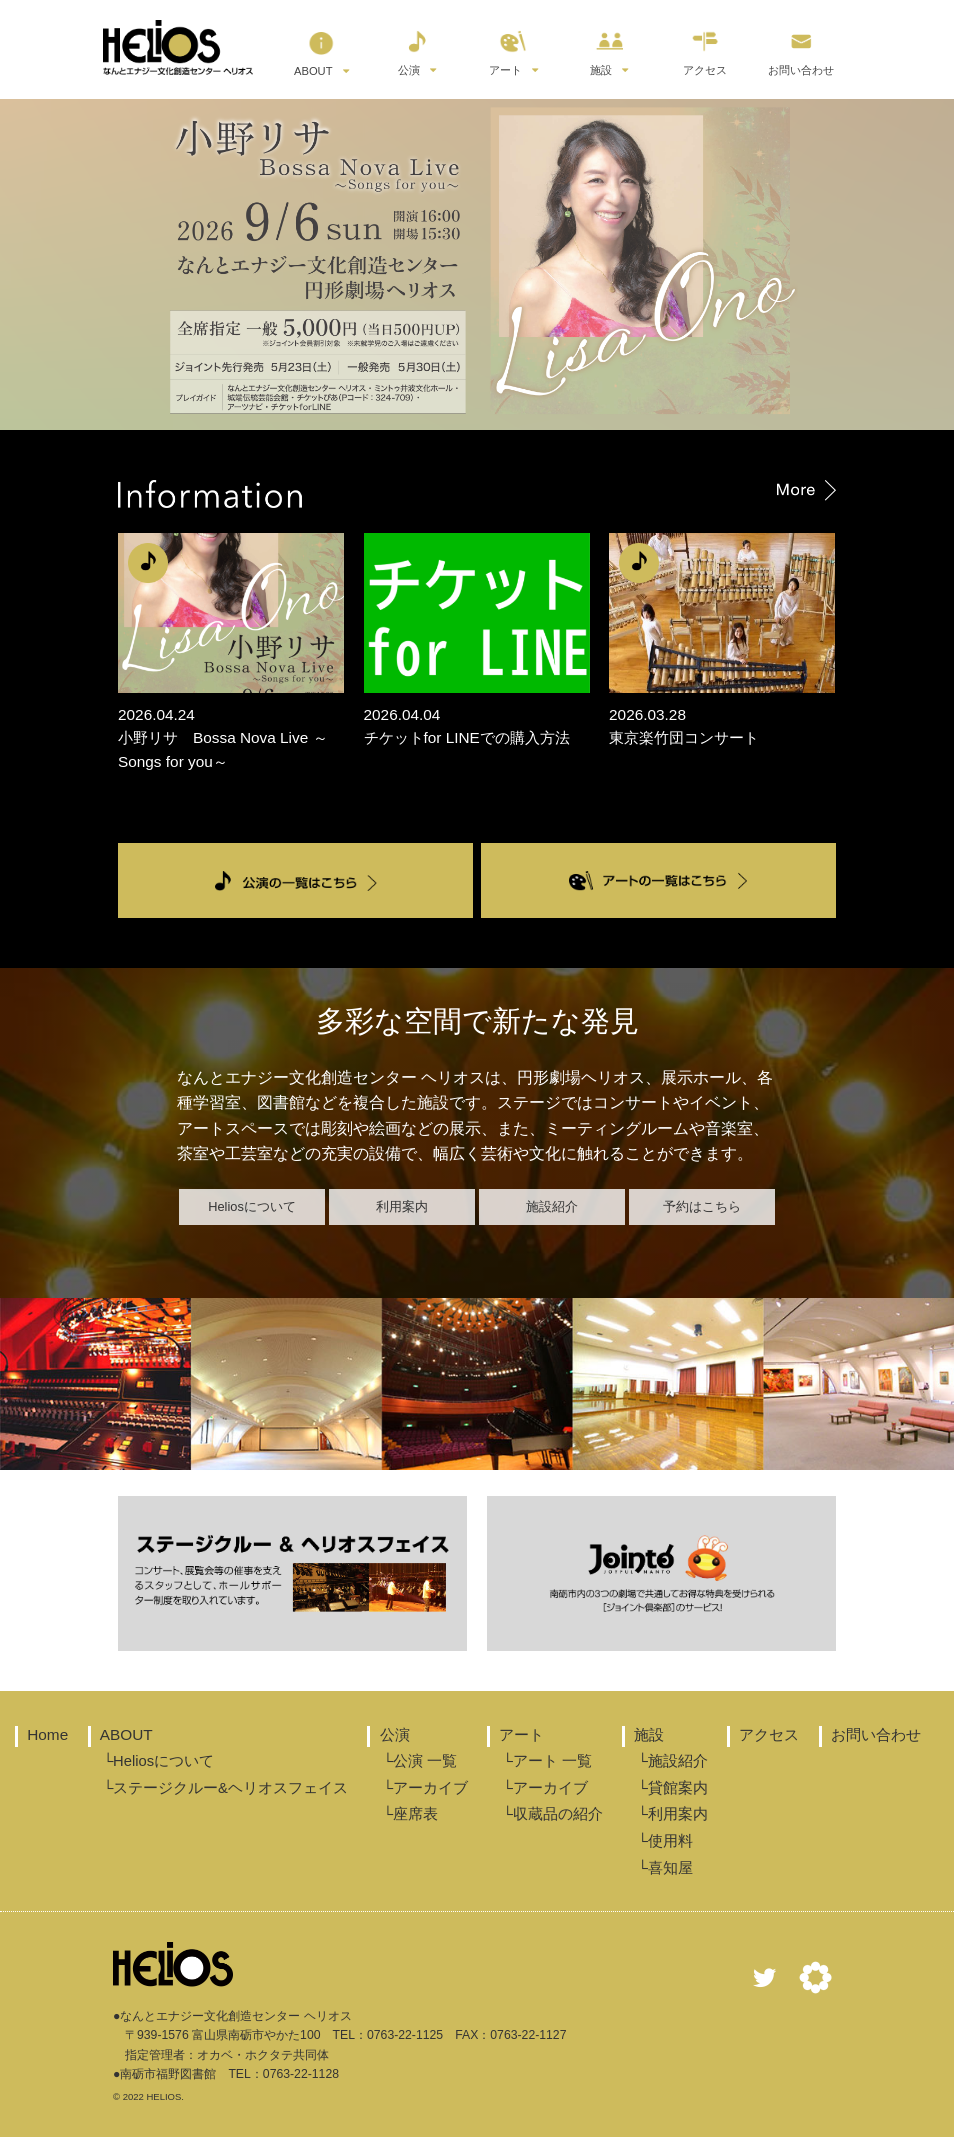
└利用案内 (672, 1814)
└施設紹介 (672, 1761)
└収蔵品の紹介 (552, 1814)
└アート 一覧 (547, 1761)
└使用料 (664, 1841)
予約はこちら (702, 1206)
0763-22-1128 (301, 2074)
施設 (606, 48)
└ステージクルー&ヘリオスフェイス (225, 1788)
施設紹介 (552, 1206)
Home (47, 1734)
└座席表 (409, 1814)
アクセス (705, 48)
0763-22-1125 (405, 2035)
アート (508, 48)
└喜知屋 (664, 1868)
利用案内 (402, 1206)
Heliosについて (252, 1206)
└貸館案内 (672, 1788)
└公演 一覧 (419, 1761)
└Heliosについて (158, 1761)
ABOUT (314, 49)
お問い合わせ (801, 48)
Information (477, 492)
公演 (414, 48)
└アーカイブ (424, 1788)
